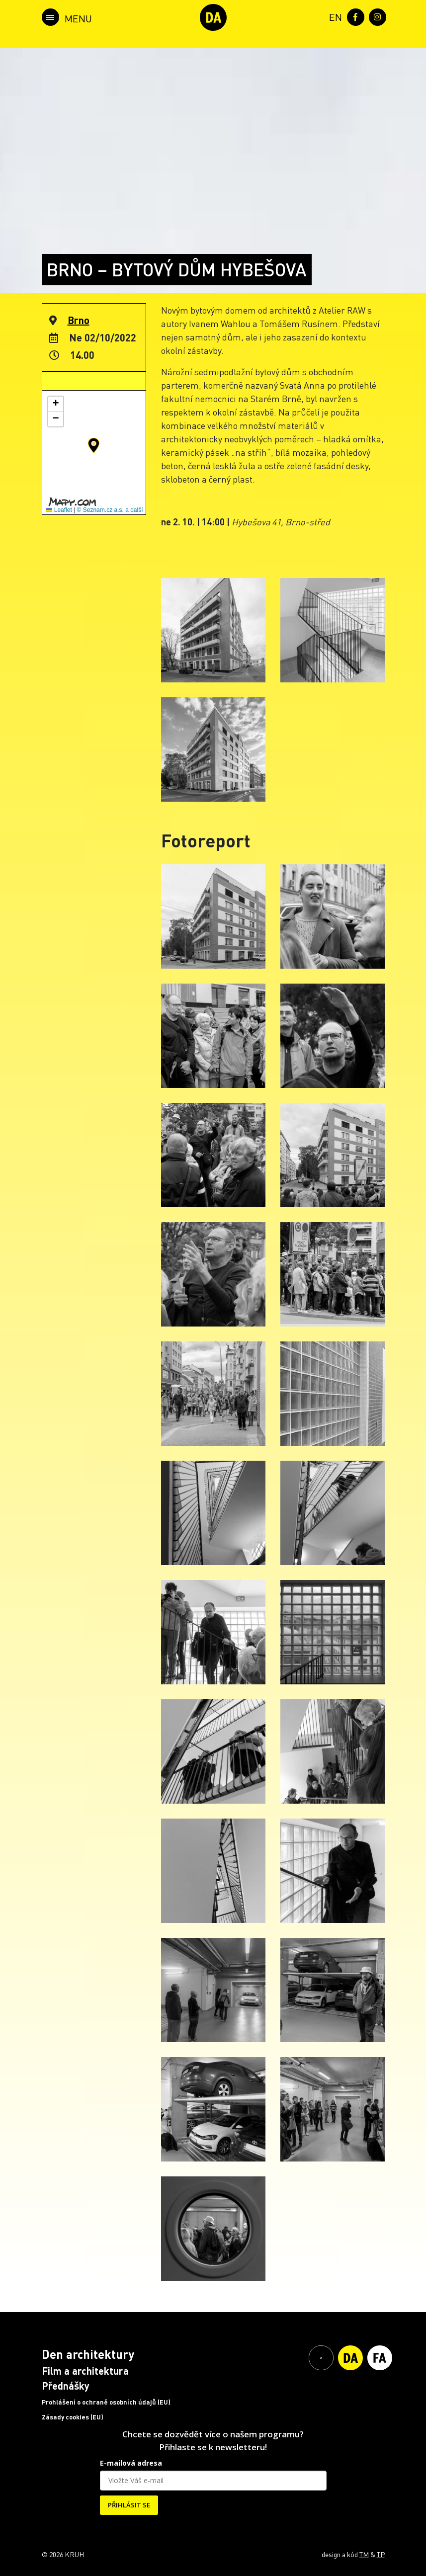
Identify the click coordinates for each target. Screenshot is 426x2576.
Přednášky (65, 2385)
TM (364, 2554)
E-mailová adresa (131, 2463)
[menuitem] (333, 16)
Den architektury (88, 2354)
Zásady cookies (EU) (72, 2417)
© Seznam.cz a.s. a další (110, 509)
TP (381, 2554)
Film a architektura (85, 2370)
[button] (93, 445)
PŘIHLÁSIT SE (129, 2504)
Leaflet (59, 509)
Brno (78, 320)
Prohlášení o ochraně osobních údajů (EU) (106, 2402)
